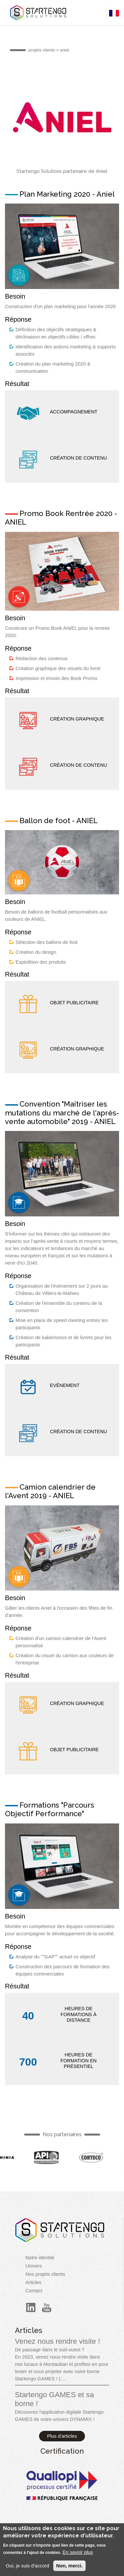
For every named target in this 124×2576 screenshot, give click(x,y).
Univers (33, 2266)
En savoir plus (77, 2553)
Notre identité (39, 2257)
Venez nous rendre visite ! (57, 2341)
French (18, 275)
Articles (33, 2282)
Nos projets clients (45, 2274)
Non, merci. (69, 2567)
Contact (33, 2290)
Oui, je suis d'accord (27, 2567)
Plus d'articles (62, 2436)
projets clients (41, 50)
